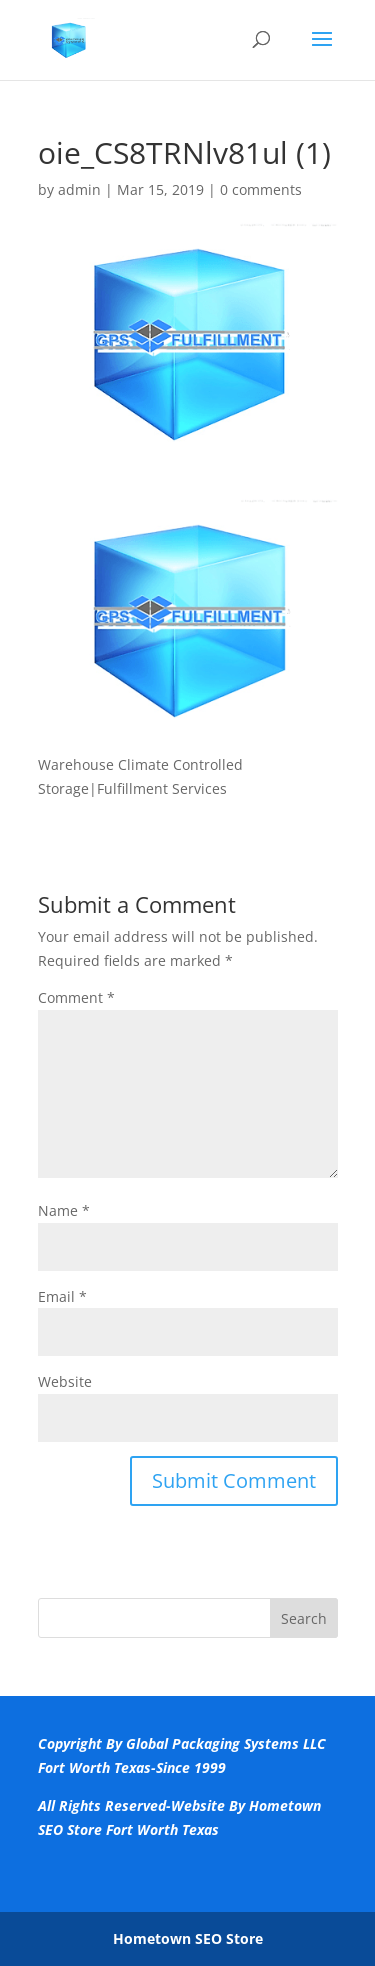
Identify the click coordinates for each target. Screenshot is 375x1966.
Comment (76, 997)
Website (65, 1381)
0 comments (261, 189)
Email (62, 1296)
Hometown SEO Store (188, 1938)
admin (79, 189)
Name (64, 1210)
